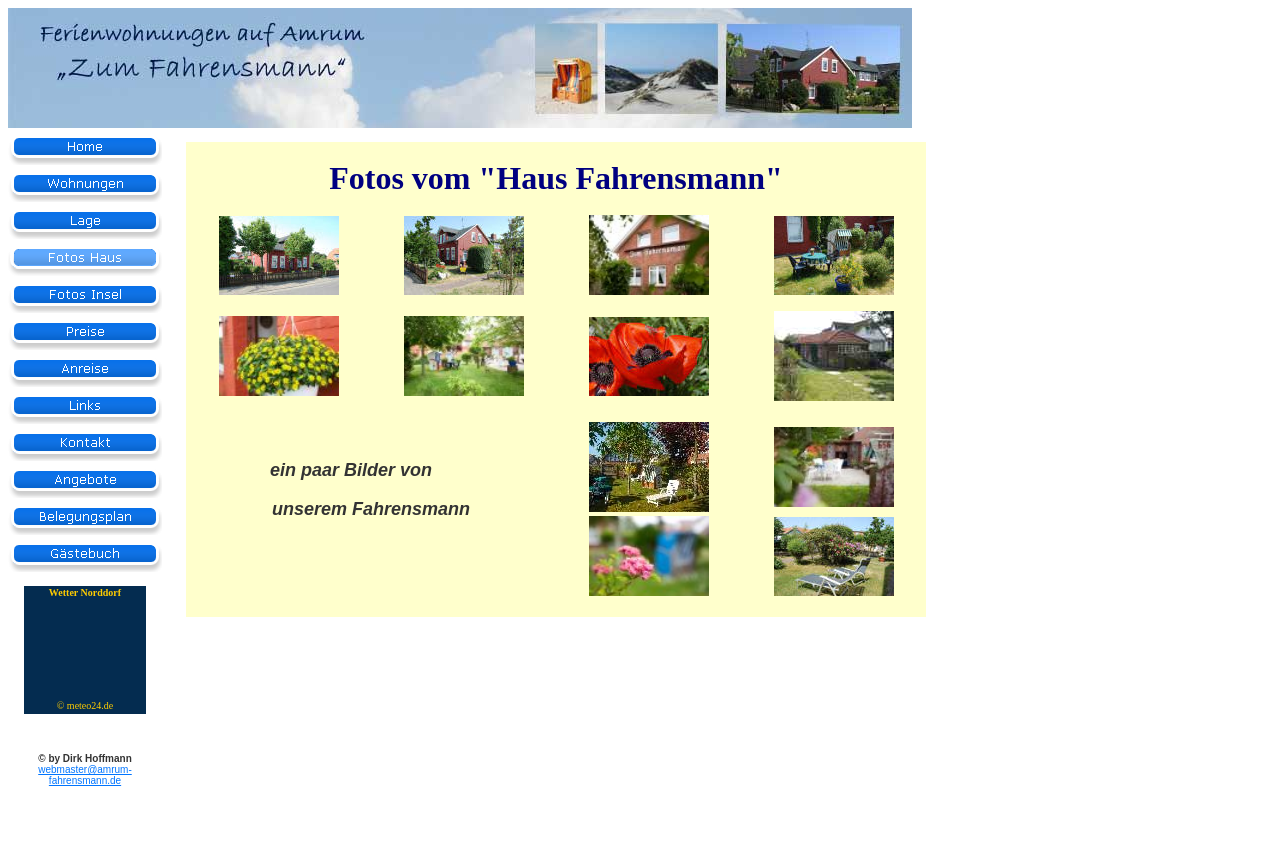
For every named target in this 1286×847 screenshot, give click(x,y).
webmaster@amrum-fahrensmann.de (85, 775)
